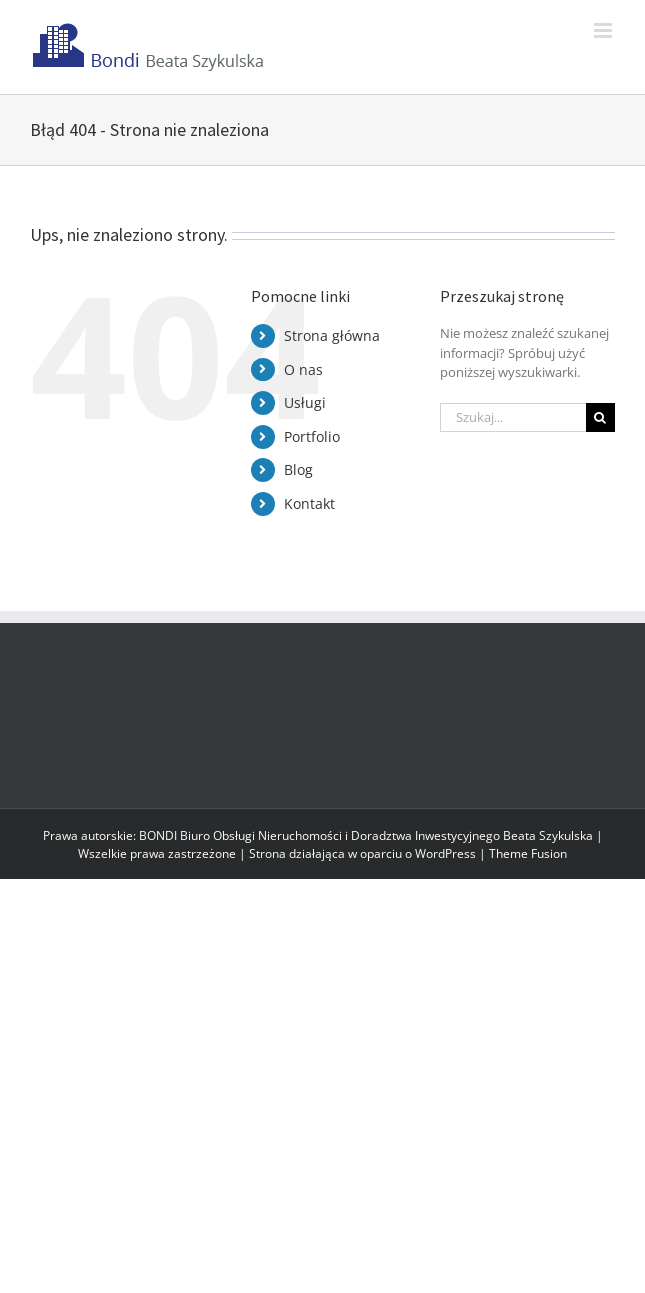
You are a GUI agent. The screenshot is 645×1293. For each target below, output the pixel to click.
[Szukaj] (600, 417)
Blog (298, 469)
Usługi (305, 402)
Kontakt (309, 503)
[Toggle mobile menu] (604, 30)
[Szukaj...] (513, 417)
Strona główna (332, 335)
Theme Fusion (528, 853)
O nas (303, 369)
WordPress (445, 853)
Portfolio (312, 436)
